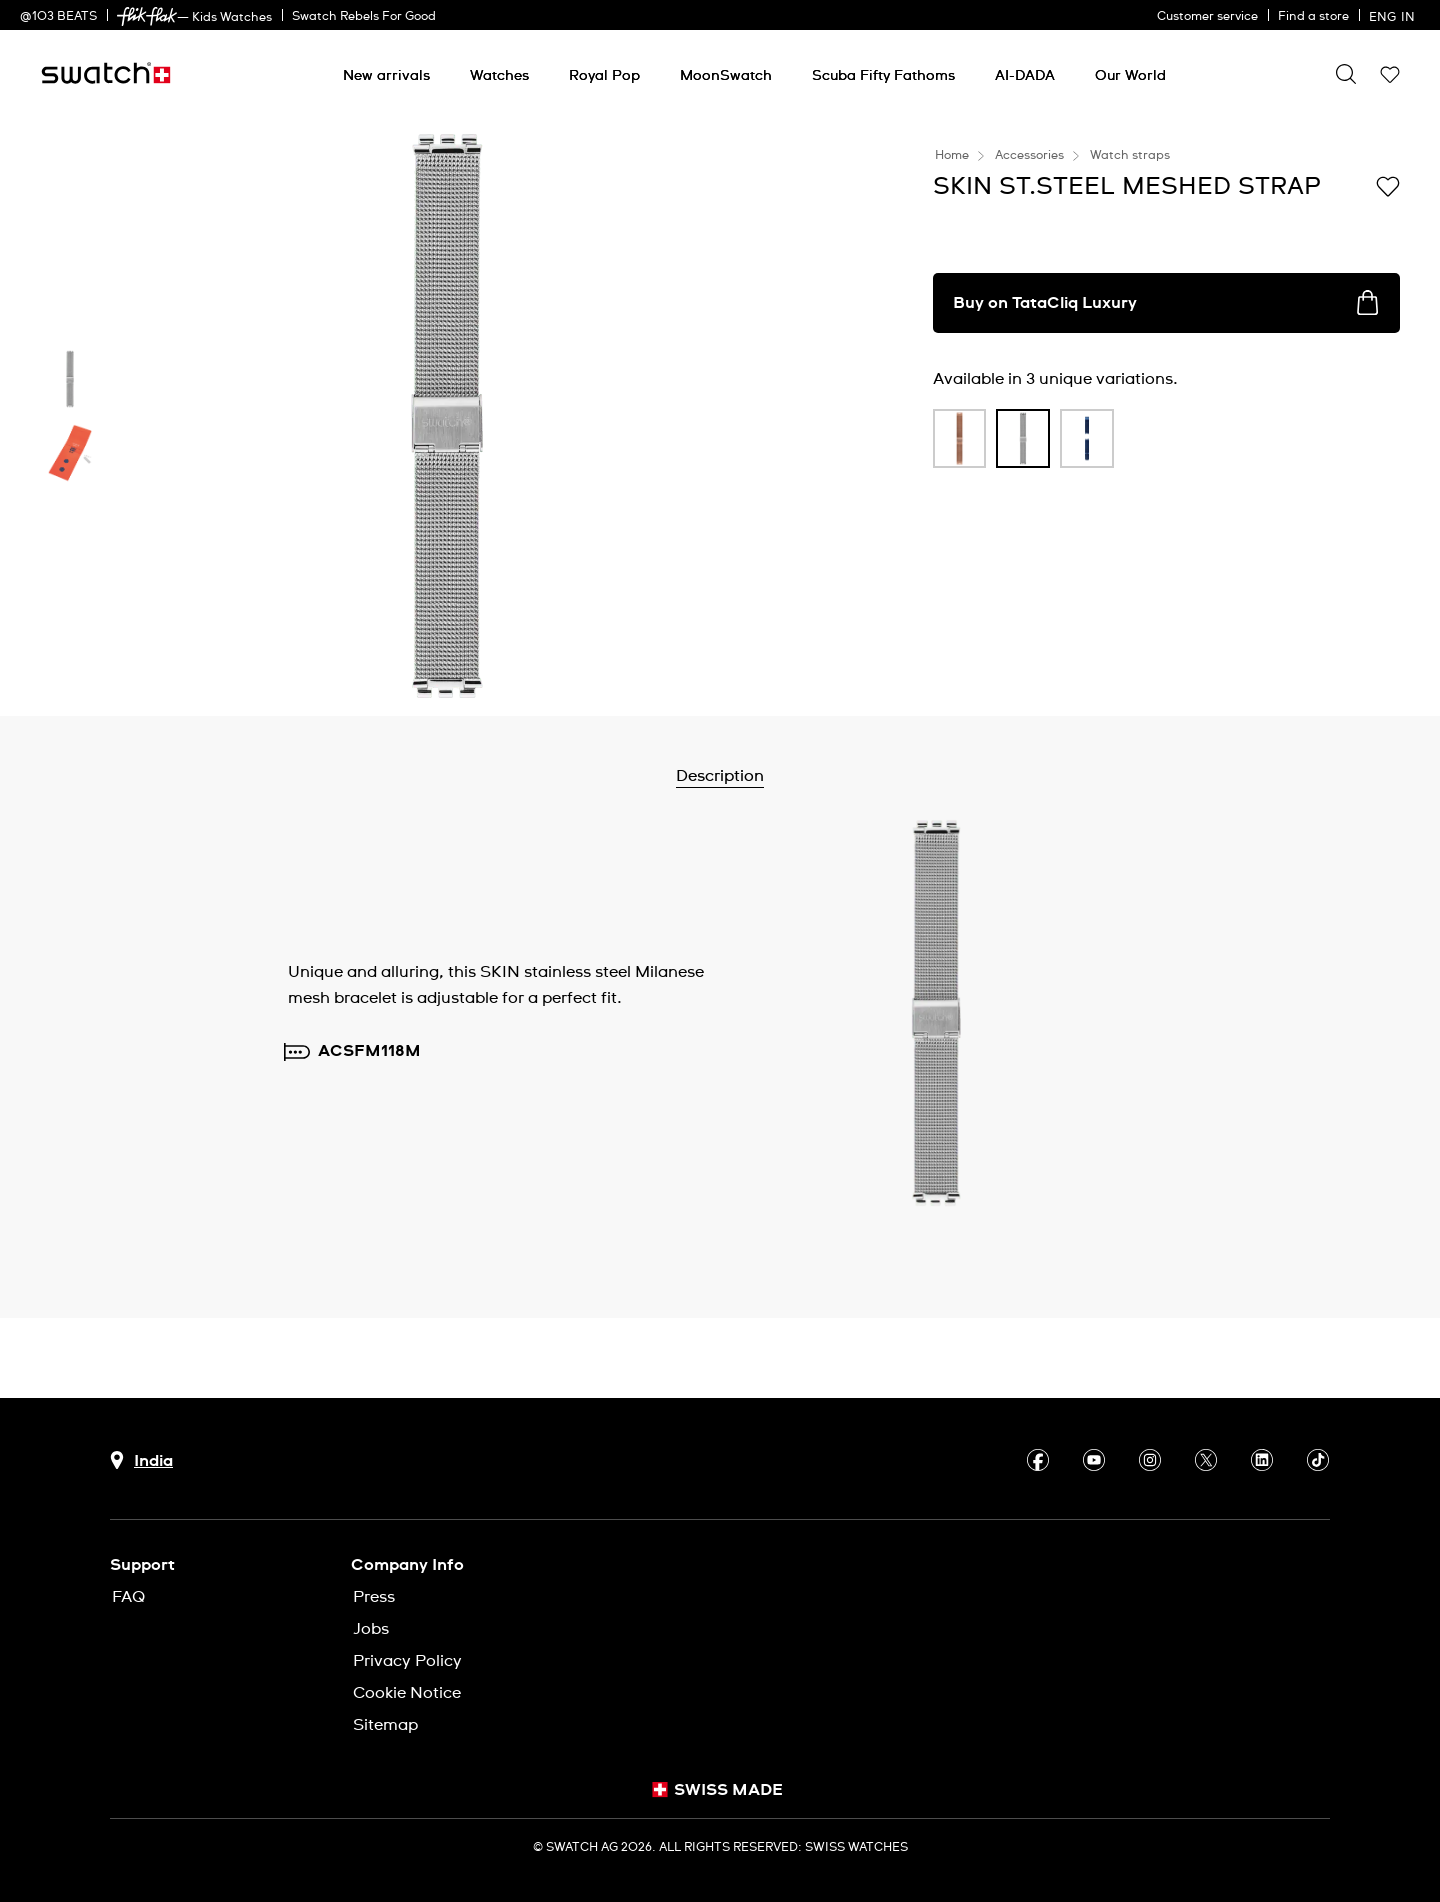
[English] (1394, 15)
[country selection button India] (141, 1460)
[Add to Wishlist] (1388, 185)
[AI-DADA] (1025, 76)
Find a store (1313, 17)
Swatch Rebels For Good (364, 17)
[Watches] (499, 76)
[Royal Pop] (604, 76)
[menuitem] (386, 72)
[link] (147, 16)
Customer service (1207, 17)
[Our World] (1130, 76)
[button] (1390, 74)
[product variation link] (960, 438)
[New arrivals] (386, 76)
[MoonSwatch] (726, 76)
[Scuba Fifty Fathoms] (883, 76)
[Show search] (1346, 74)
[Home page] (106, 73)
